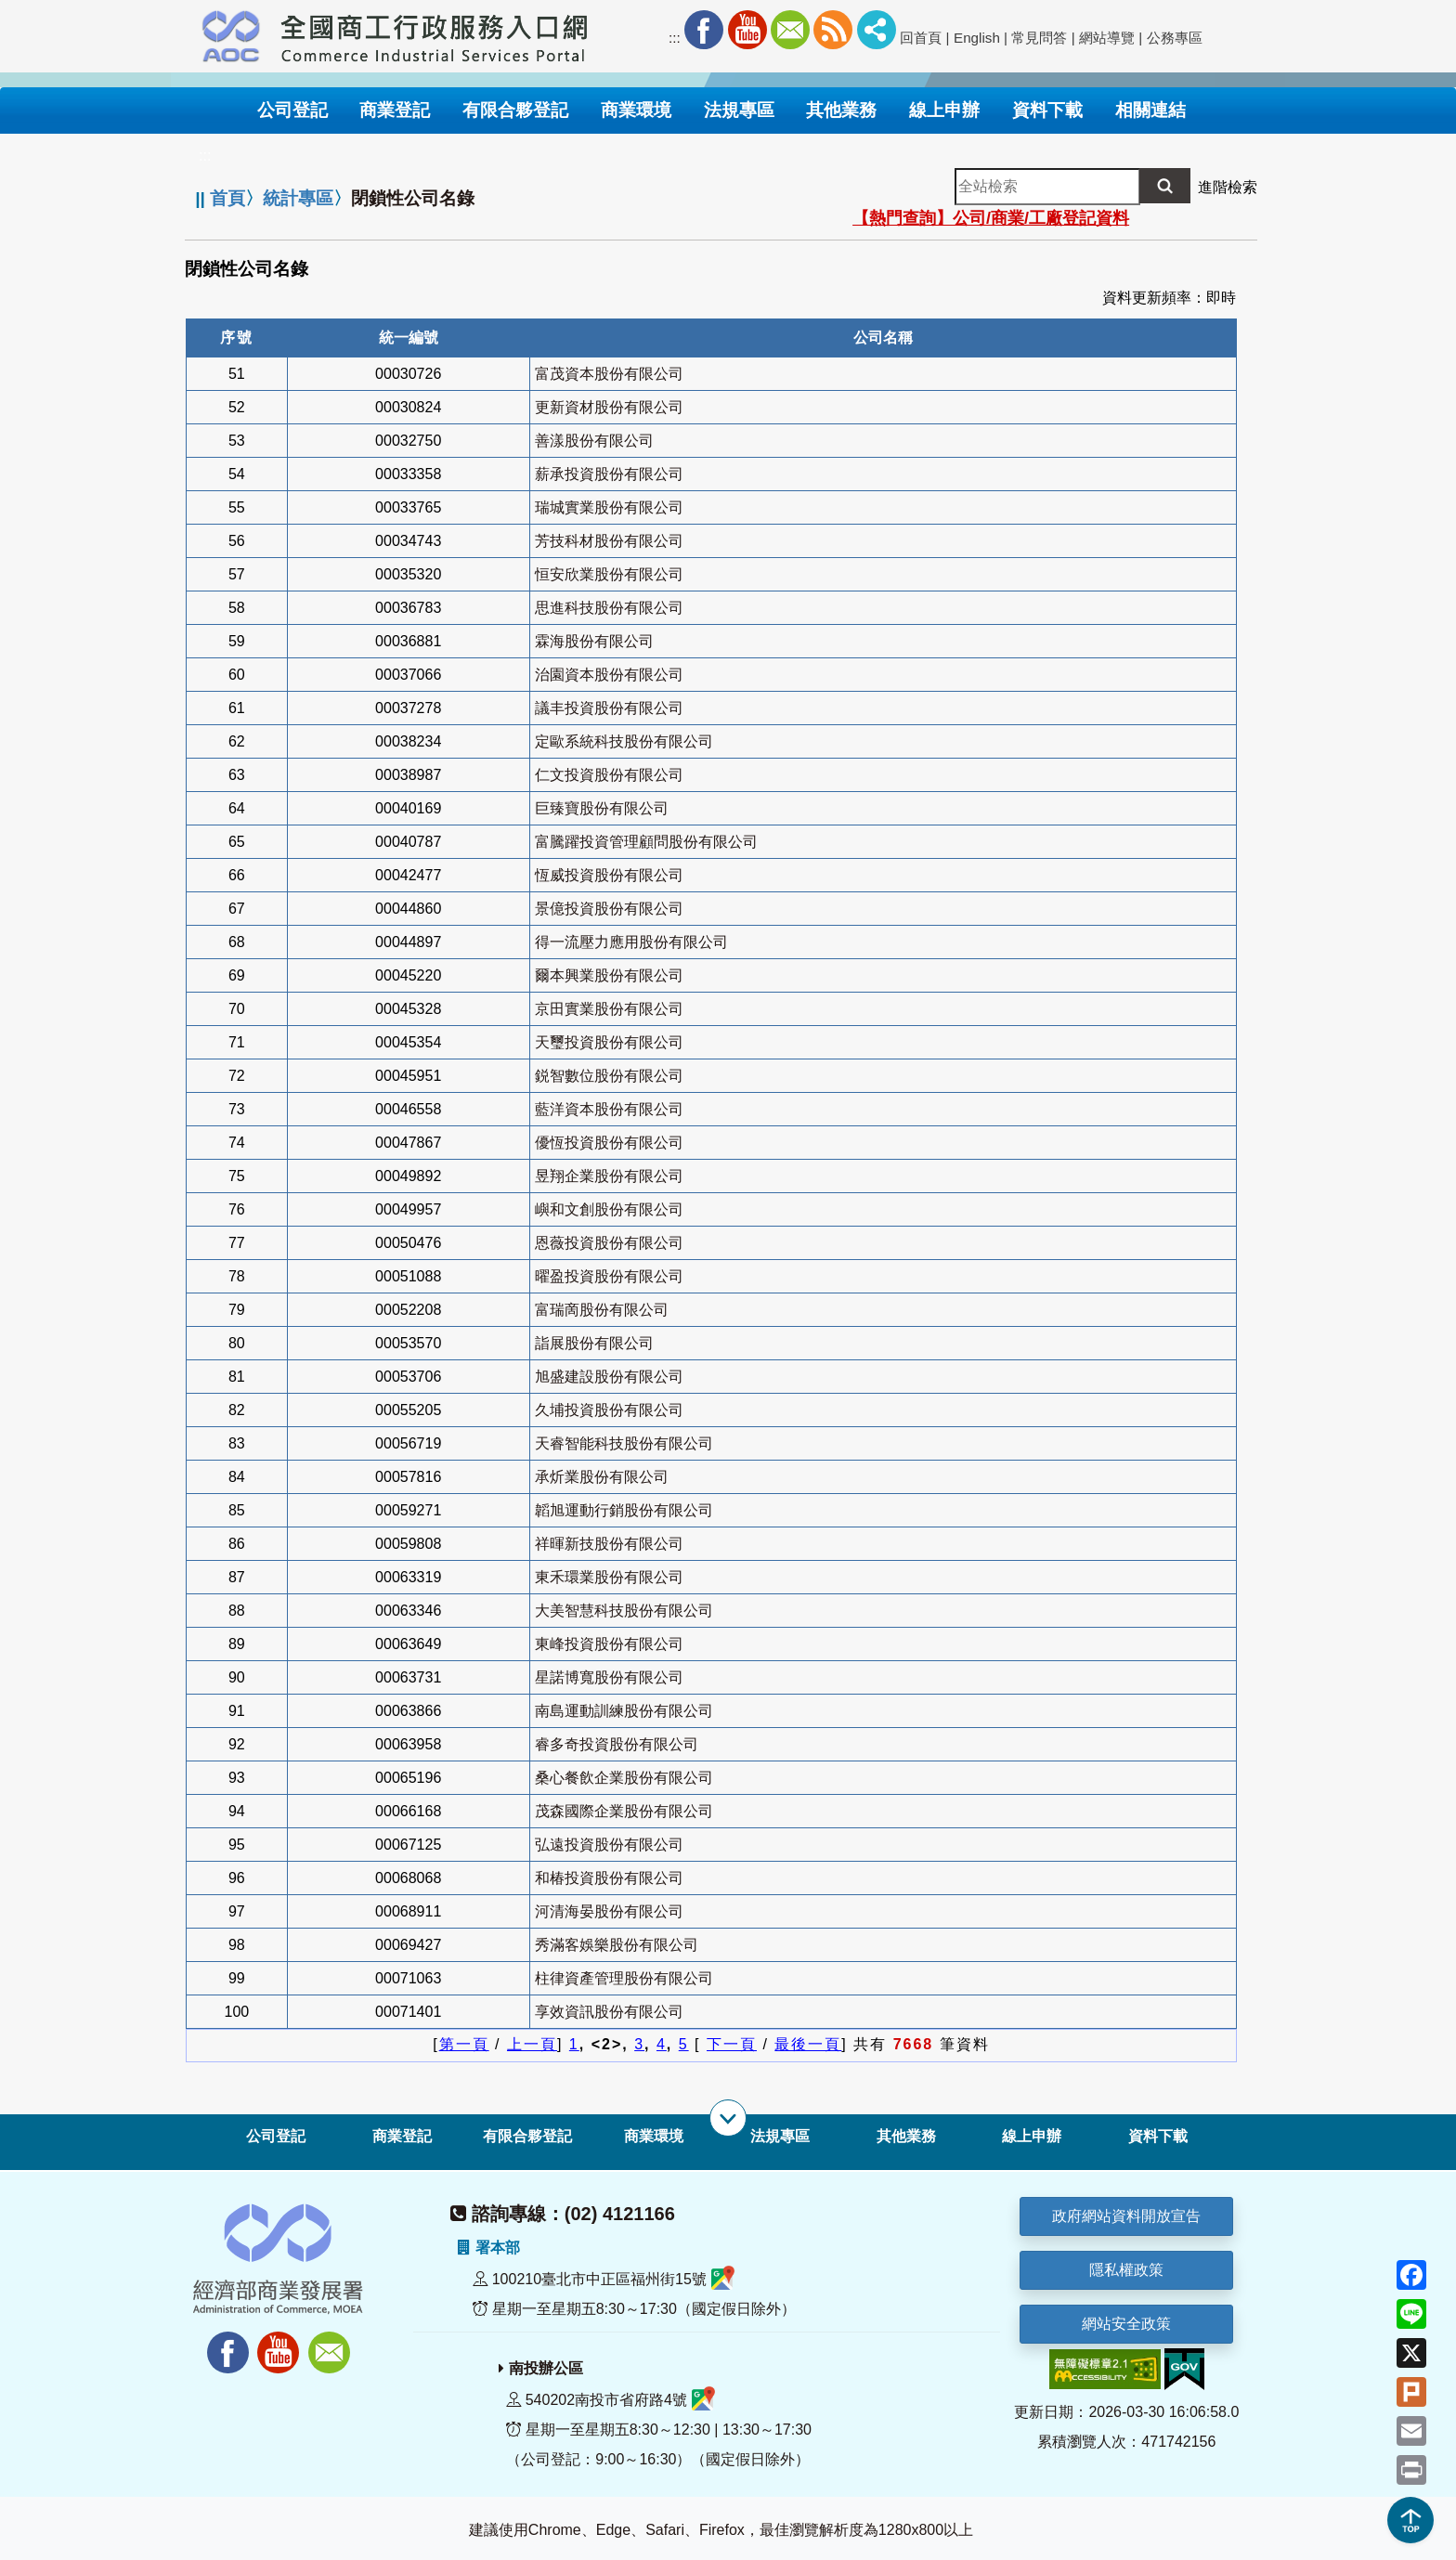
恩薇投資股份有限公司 (609, 1243)
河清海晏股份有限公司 (609, 1911)
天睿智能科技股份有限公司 (624, 1443)
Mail (790, 29)
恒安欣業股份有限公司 (609, 574)
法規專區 (780, 2136)
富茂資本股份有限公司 (609, 374)
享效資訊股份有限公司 (609, 2012)
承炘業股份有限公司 (602, 1477)
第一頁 (464, 2044)
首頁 (227, 198)
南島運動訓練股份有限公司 (624, 1711)
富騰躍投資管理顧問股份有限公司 (646, 842)
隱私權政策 (1126, 2270)
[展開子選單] (728, 2118)
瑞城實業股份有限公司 (609, 507)
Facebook (703, 29)
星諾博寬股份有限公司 (609, 1677)
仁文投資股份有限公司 (609, 775)
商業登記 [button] (394, 110)
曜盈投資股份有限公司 (609, 1276)
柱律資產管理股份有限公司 (624, 1978)
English (977, 37)
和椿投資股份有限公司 (609, 1878)
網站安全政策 (1126, 2324)
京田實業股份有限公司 (609, 1009)
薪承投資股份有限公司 (609, 474)
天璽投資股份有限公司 (609, 1042)
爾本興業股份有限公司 (609, 975)
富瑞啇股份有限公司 (602, 1310)
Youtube (747, 29)
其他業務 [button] (841, 110)
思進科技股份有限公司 (609, 608)
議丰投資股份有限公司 (609, 708)
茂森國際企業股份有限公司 (624, 1811)
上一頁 (532, 2044)
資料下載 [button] (1047, 110)
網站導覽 (1107, 37)
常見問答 (1039, 37)
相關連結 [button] (1150, 110)
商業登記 (402, 2136)
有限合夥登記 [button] (515, 110)
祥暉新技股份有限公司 (609, 1544)
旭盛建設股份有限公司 (609, 1376)
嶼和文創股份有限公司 (609, 1209)
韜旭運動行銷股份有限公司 (624, 1510)
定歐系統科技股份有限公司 (624, 741)
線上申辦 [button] (944, 110)
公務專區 (1174, 37)
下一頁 (732, 2044)
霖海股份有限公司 (594, 641)
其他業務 (906, 2136)
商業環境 (653, 2136)
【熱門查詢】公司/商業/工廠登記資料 (990, 218)
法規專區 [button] (739, 110)
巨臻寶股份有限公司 (602, 808)
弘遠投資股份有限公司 (609, 1844)
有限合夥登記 (527, 2136)
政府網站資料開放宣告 (1126, 2216)
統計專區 (298, 198)
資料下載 (1158, 2136)
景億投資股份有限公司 (609, 908)
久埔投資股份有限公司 (609, 1410)
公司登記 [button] (292, 110)
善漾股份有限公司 (594, 440)
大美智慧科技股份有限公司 (624, 1610)
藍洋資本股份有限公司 (609, 1109)
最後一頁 (807, 2044)
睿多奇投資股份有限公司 (616, 1744)
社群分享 (876, 29)
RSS (832, 29)
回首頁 (921, 37)
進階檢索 (1227, 187)
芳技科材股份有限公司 (609, 541)
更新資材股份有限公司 (609, 407)
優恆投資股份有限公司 (609, 1142)
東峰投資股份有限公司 (609, 1644)
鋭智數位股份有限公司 (609, 1076)
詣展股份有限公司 (594, 1343)
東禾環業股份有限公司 (609, 1577)
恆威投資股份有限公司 (609, 875)
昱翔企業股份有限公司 (609, 1176)
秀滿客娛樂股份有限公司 (616, 1945)
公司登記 (276, 2136)
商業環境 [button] (636, 110)
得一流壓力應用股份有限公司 (631, 942)
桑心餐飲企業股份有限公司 (624, 1778)
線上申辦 (1031, 2136)
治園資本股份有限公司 (609, 674)
